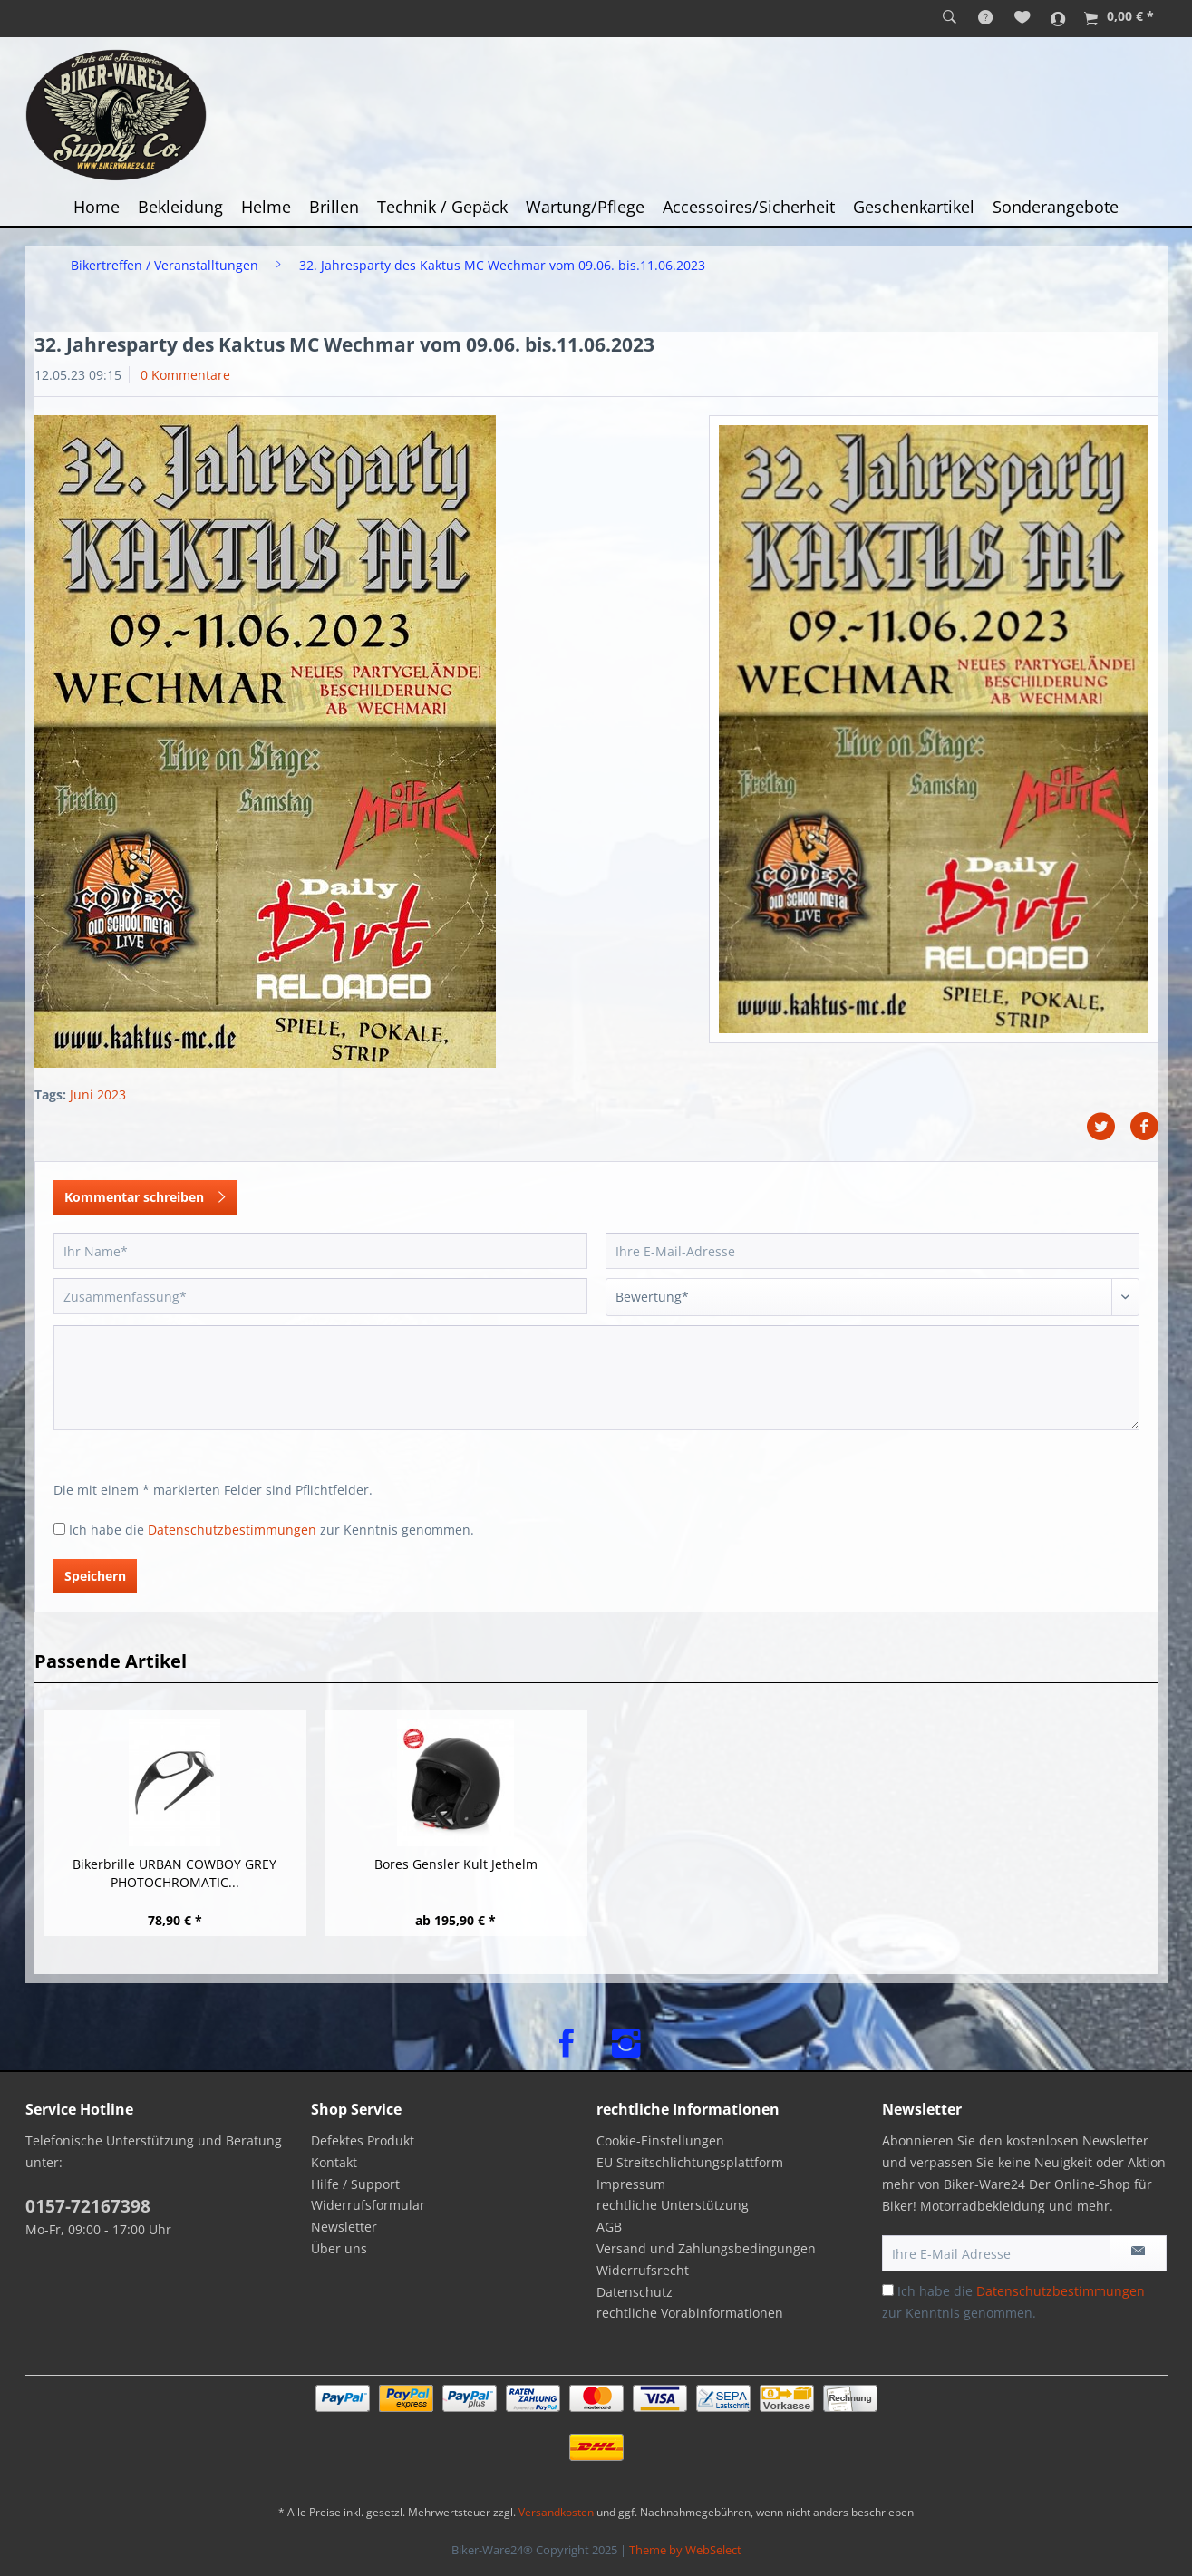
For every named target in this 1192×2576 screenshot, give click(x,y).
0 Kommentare (185, 374)
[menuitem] (949, 18)
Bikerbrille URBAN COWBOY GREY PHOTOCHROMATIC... (174, 1873)
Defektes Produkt (362, 2140)
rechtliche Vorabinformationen (689, 2312)
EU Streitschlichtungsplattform (689, 2162)
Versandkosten (556, 2512)
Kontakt (334, 2162)
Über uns (339, 2248)
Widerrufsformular (368, 2204)
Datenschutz (634, 2291)
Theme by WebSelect (685, 2550)
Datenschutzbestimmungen (232, 1529)
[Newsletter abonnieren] (1138, 2253)
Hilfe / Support (355, 2184)
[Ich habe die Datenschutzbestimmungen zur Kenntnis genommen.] (59, 1529)
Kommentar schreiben (145, 1194)
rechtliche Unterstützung (672, 2204)
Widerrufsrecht (642, 2270)
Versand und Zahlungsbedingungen (706, 2248)
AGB (609, 2226)
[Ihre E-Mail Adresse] (996, 2253)
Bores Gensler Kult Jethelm (456, 1864)
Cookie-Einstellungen (660, 2140)
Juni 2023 (98, 1094)
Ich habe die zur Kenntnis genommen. (271, 1529)
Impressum (630, 2184)
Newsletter (344, 2226)
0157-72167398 (87, 2206)
